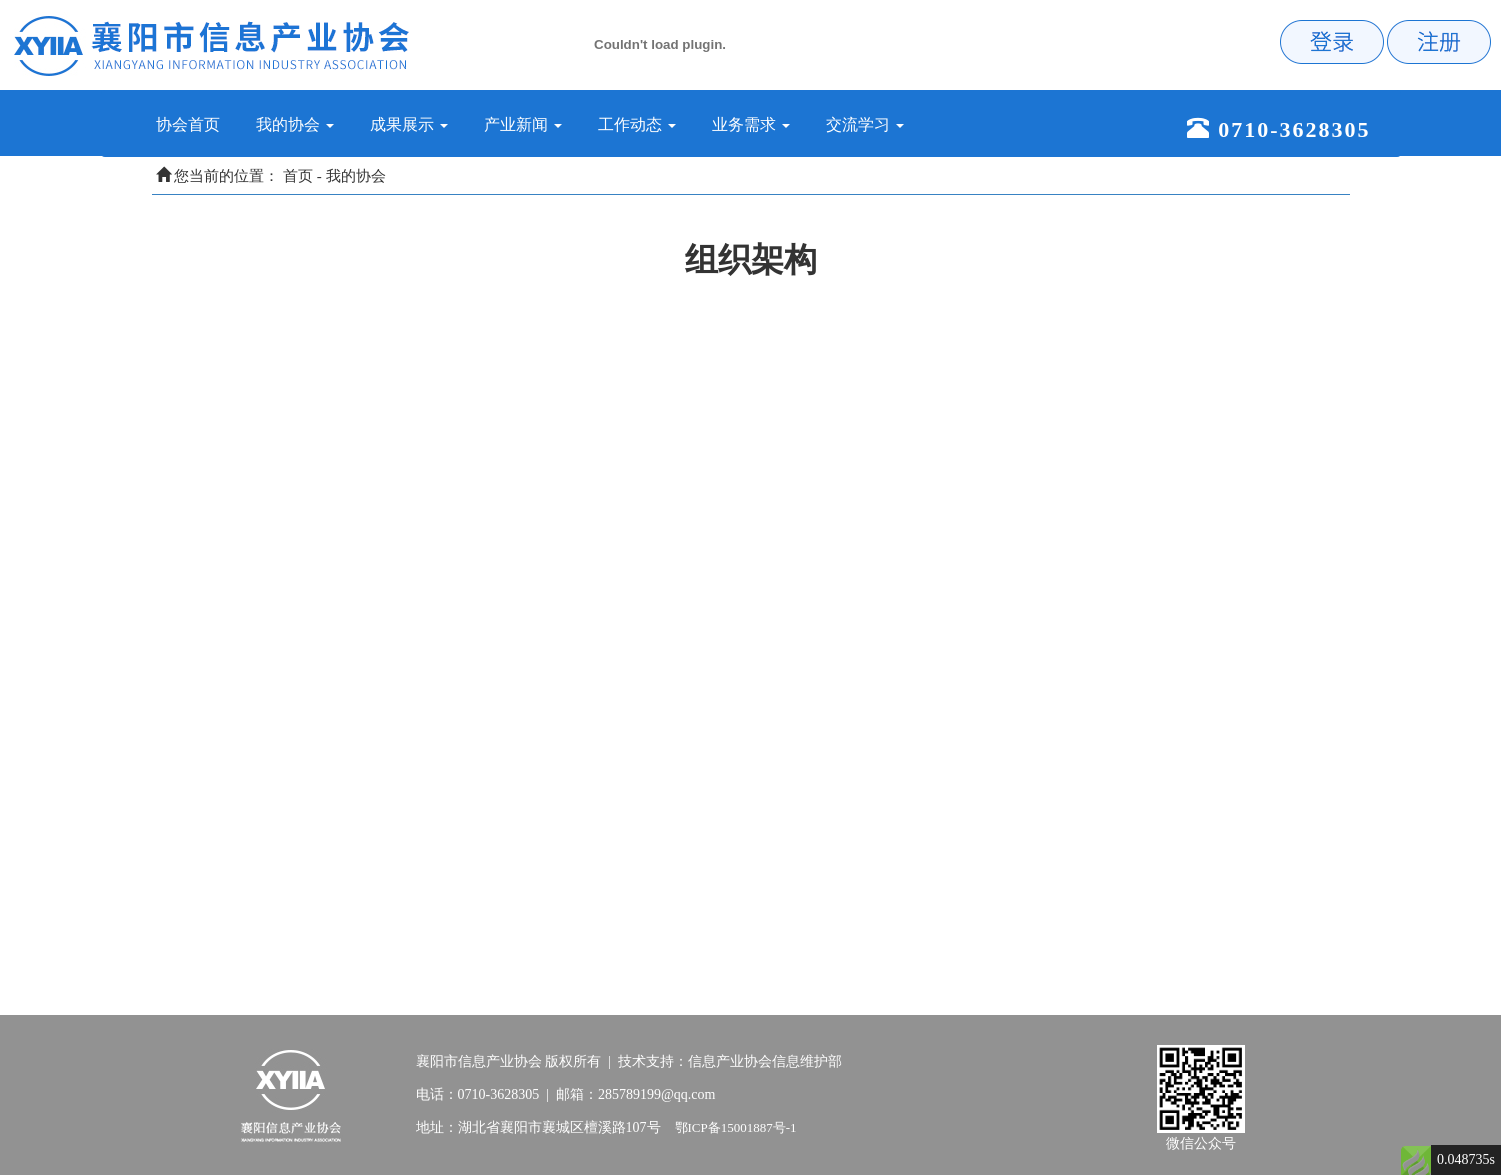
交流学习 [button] (865, 124)
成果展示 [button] (409, 124)
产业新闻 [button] (523, 124)
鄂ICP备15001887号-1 (736, 1127)
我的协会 (356, 176)
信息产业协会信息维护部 (765, 1061)
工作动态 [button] (637, 124)
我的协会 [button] (295, 124)
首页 (298, 176)
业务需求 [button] (751, 124)
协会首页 (197, 123)
